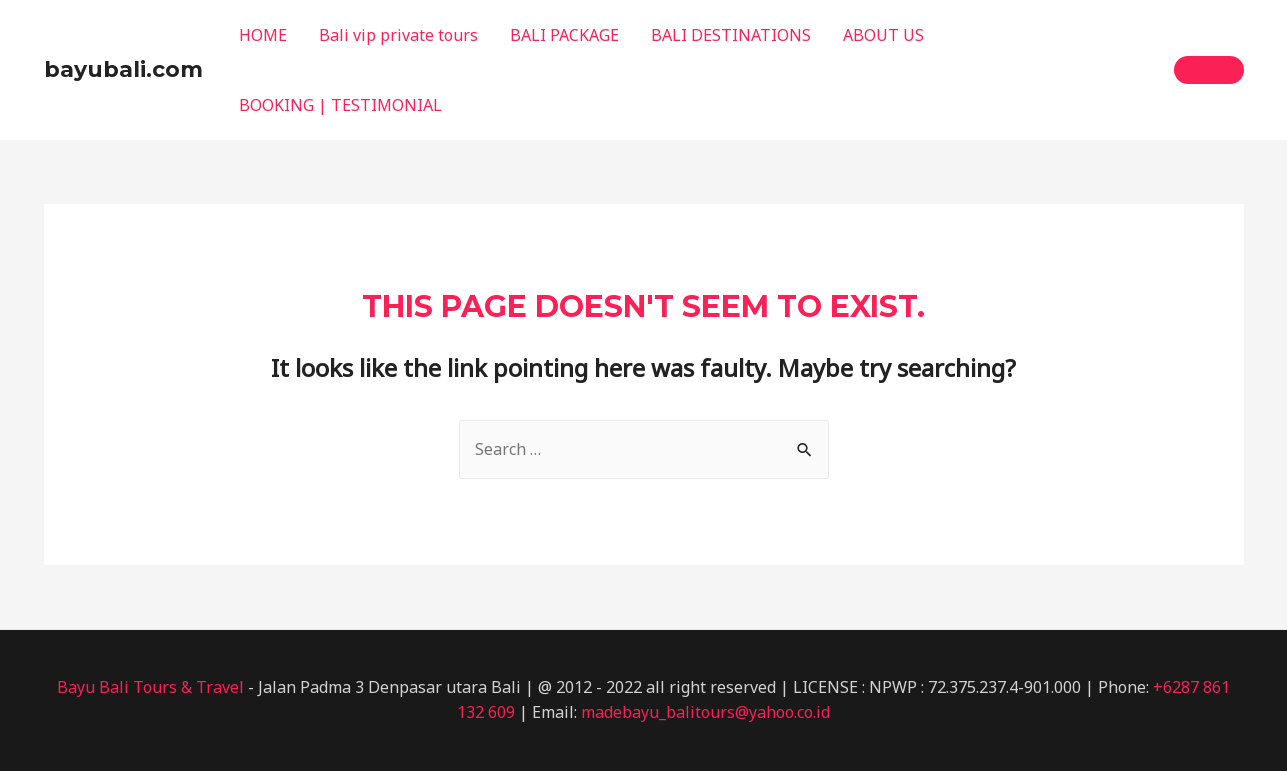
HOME (263, 35)
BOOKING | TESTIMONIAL (340, 105)
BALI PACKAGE (564, 35)
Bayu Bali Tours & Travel (150, 687)
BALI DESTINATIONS (731, 35)
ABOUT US (883, 35)
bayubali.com (123, 69)
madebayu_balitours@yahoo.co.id (705, 712)
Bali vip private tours (398, 35)
